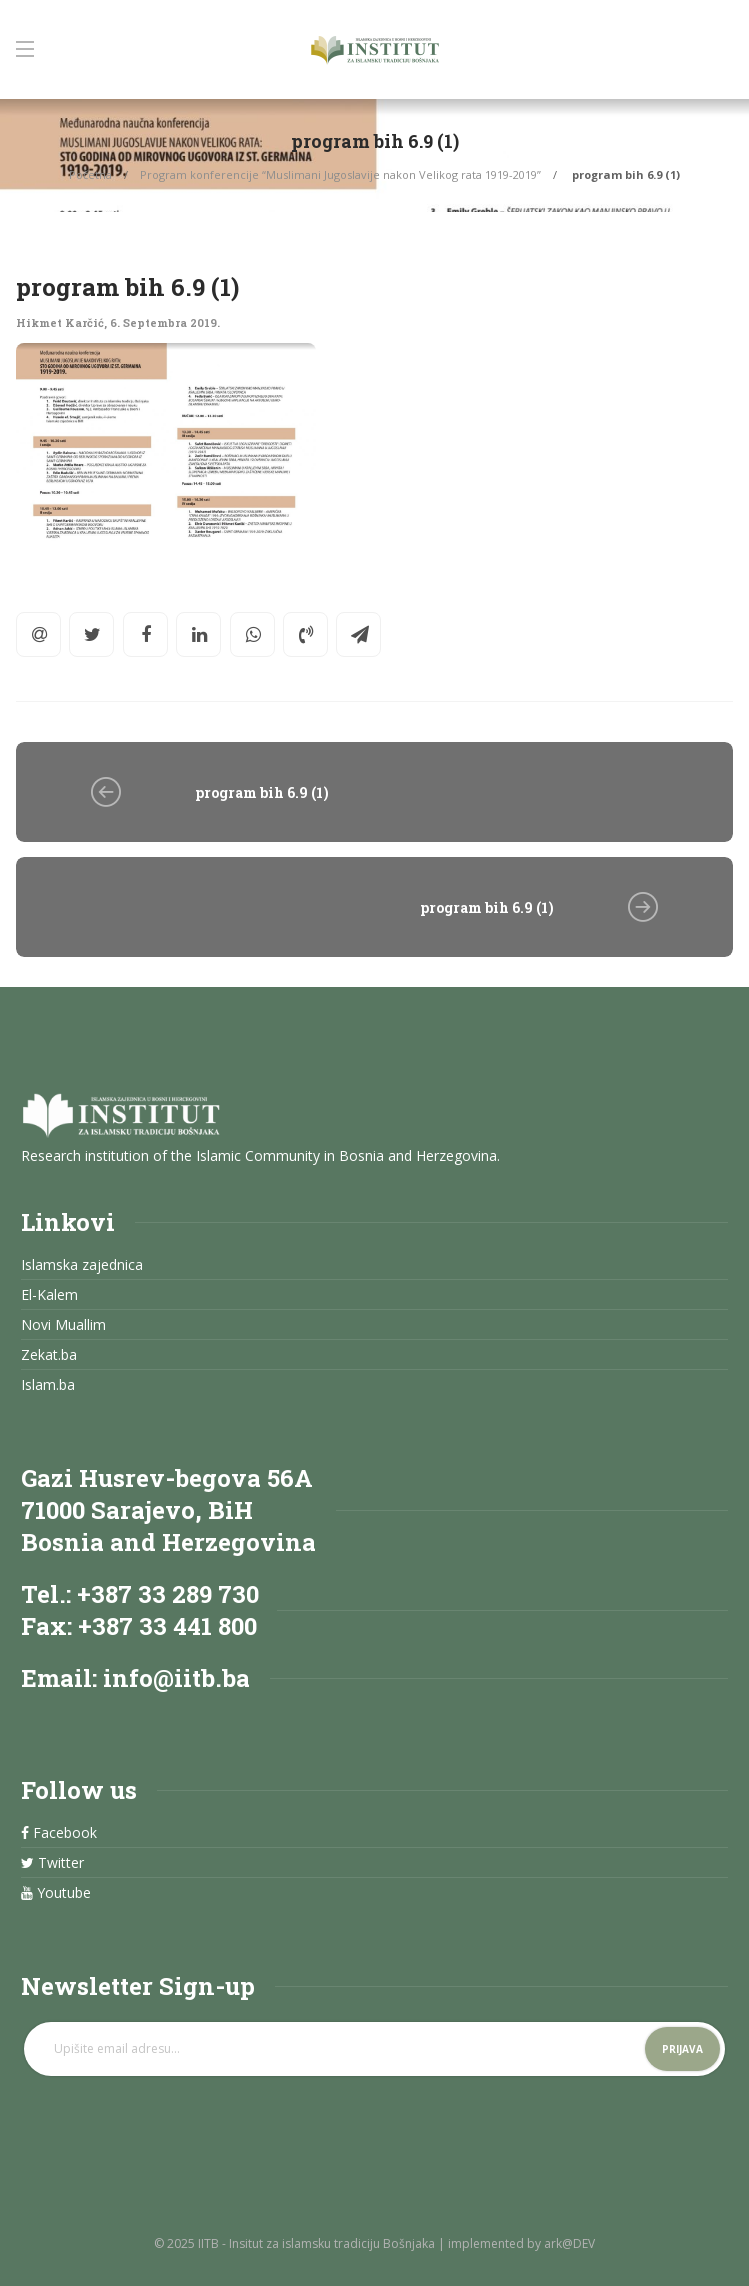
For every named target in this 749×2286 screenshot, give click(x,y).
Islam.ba (48, 1385)
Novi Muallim (63, 1325)
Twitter (52, 1863)
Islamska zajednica (82, 1265)
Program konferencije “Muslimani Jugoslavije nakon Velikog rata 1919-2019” (340, 174)
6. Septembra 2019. (165, 322)
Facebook (59, 1833)
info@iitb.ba (176, 1678)
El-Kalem (49, 1295)
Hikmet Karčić (60, 322)
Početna (90, 174)
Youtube (56, 1893)
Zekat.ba (49, 1355)
